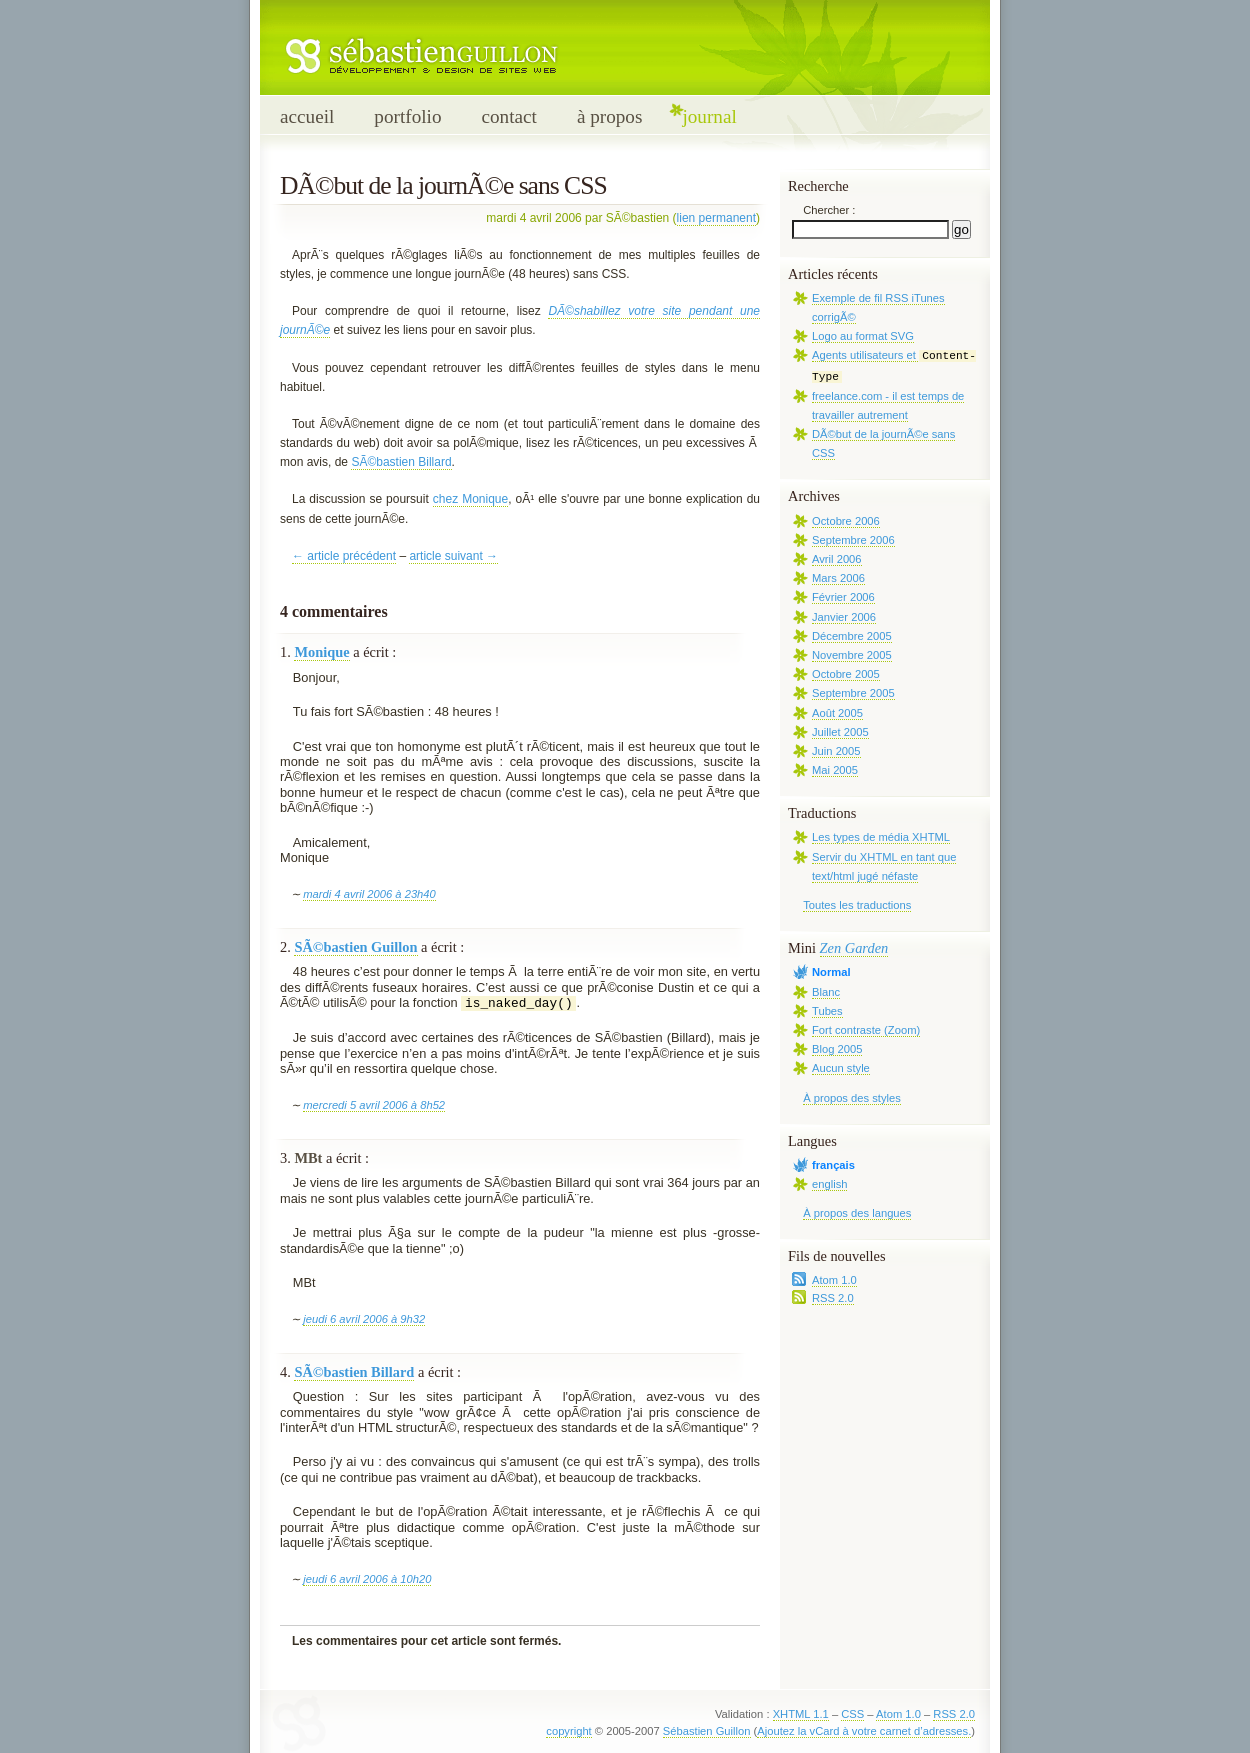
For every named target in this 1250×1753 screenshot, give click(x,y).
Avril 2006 (837, 559)
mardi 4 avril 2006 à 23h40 (369, 894)
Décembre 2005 (852, 636)
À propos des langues (857, 1213)
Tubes (827, 1011)
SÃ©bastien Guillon (355, 947)
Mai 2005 (835, 770)
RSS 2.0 (833, 1298)
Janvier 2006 (844, 617)
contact (508, 116)
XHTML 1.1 (801, 1714)
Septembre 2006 (853, 540)
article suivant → (453, 556)
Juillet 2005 (840, 732)
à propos (610, 116)
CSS (852, 1714)
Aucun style (841, 1068)
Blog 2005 (837, 1049)
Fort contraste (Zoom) (866, 1030)
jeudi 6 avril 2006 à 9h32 (364, 1319)
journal (709, 116)
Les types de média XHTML (881, 837)
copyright (568, 1731)
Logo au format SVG (863, 336)
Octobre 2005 (846, 674)
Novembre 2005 (852, 655)
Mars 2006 (838, 578)
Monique (321, 652)
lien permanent (716, 218)
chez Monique (470, 499)
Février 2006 (843, 597)
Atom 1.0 (834, 1280)
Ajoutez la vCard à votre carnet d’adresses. (864, 1731)
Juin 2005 (836, 751)
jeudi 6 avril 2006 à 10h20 (367, 1579)
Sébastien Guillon (707, 1731)
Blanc (826, 992)
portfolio (407, 116)
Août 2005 (837, 713)
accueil (307, 116)
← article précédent (344, 556)
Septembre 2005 (853, 693)
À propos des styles (852, 1098)
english (829, 1184)
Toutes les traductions (857, 905)
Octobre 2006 (846, 521)
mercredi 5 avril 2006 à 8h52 (374, 1105)
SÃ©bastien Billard (401, 462)
